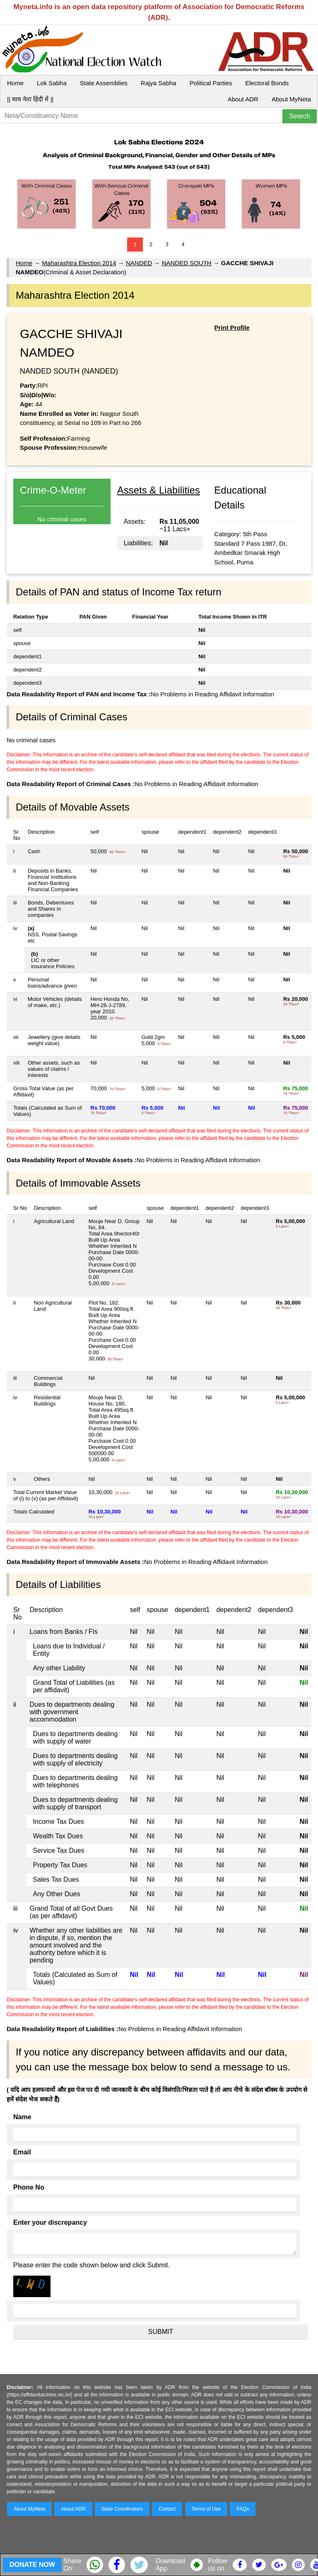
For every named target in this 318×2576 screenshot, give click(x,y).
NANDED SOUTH (187, 262)
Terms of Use (206, 2509)
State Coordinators (122, 2509)
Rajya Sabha (158, 82)
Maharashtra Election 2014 (79, 262)
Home (15, 82)
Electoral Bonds (267, 82)
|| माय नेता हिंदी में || (30, 99)
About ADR (243, 99)
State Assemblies (104, 82)
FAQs (242, 2509)
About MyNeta (291, 99)
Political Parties (211, 82)
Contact (167, 2509)
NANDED (139, 262)
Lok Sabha (52, 82)
